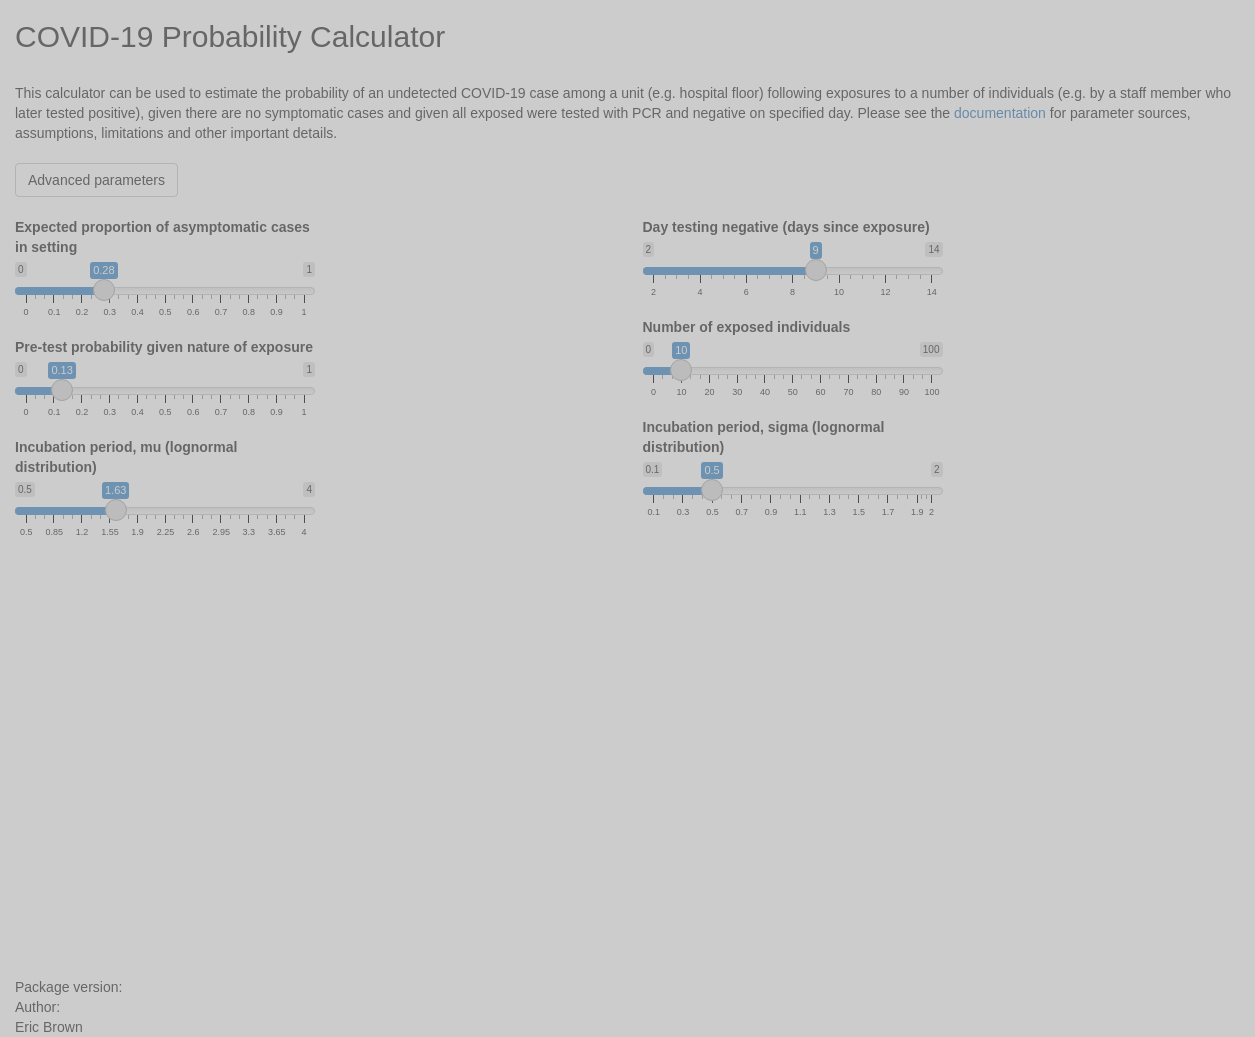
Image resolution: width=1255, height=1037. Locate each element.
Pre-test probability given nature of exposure (164, 347)
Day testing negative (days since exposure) (786, 227)
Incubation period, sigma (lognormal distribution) (764, 437)
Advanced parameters (96, 180)
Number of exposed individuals (747, 327)
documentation (1000, 113)
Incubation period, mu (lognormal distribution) (126, 457)
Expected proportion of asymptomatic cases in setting (162, 237)
